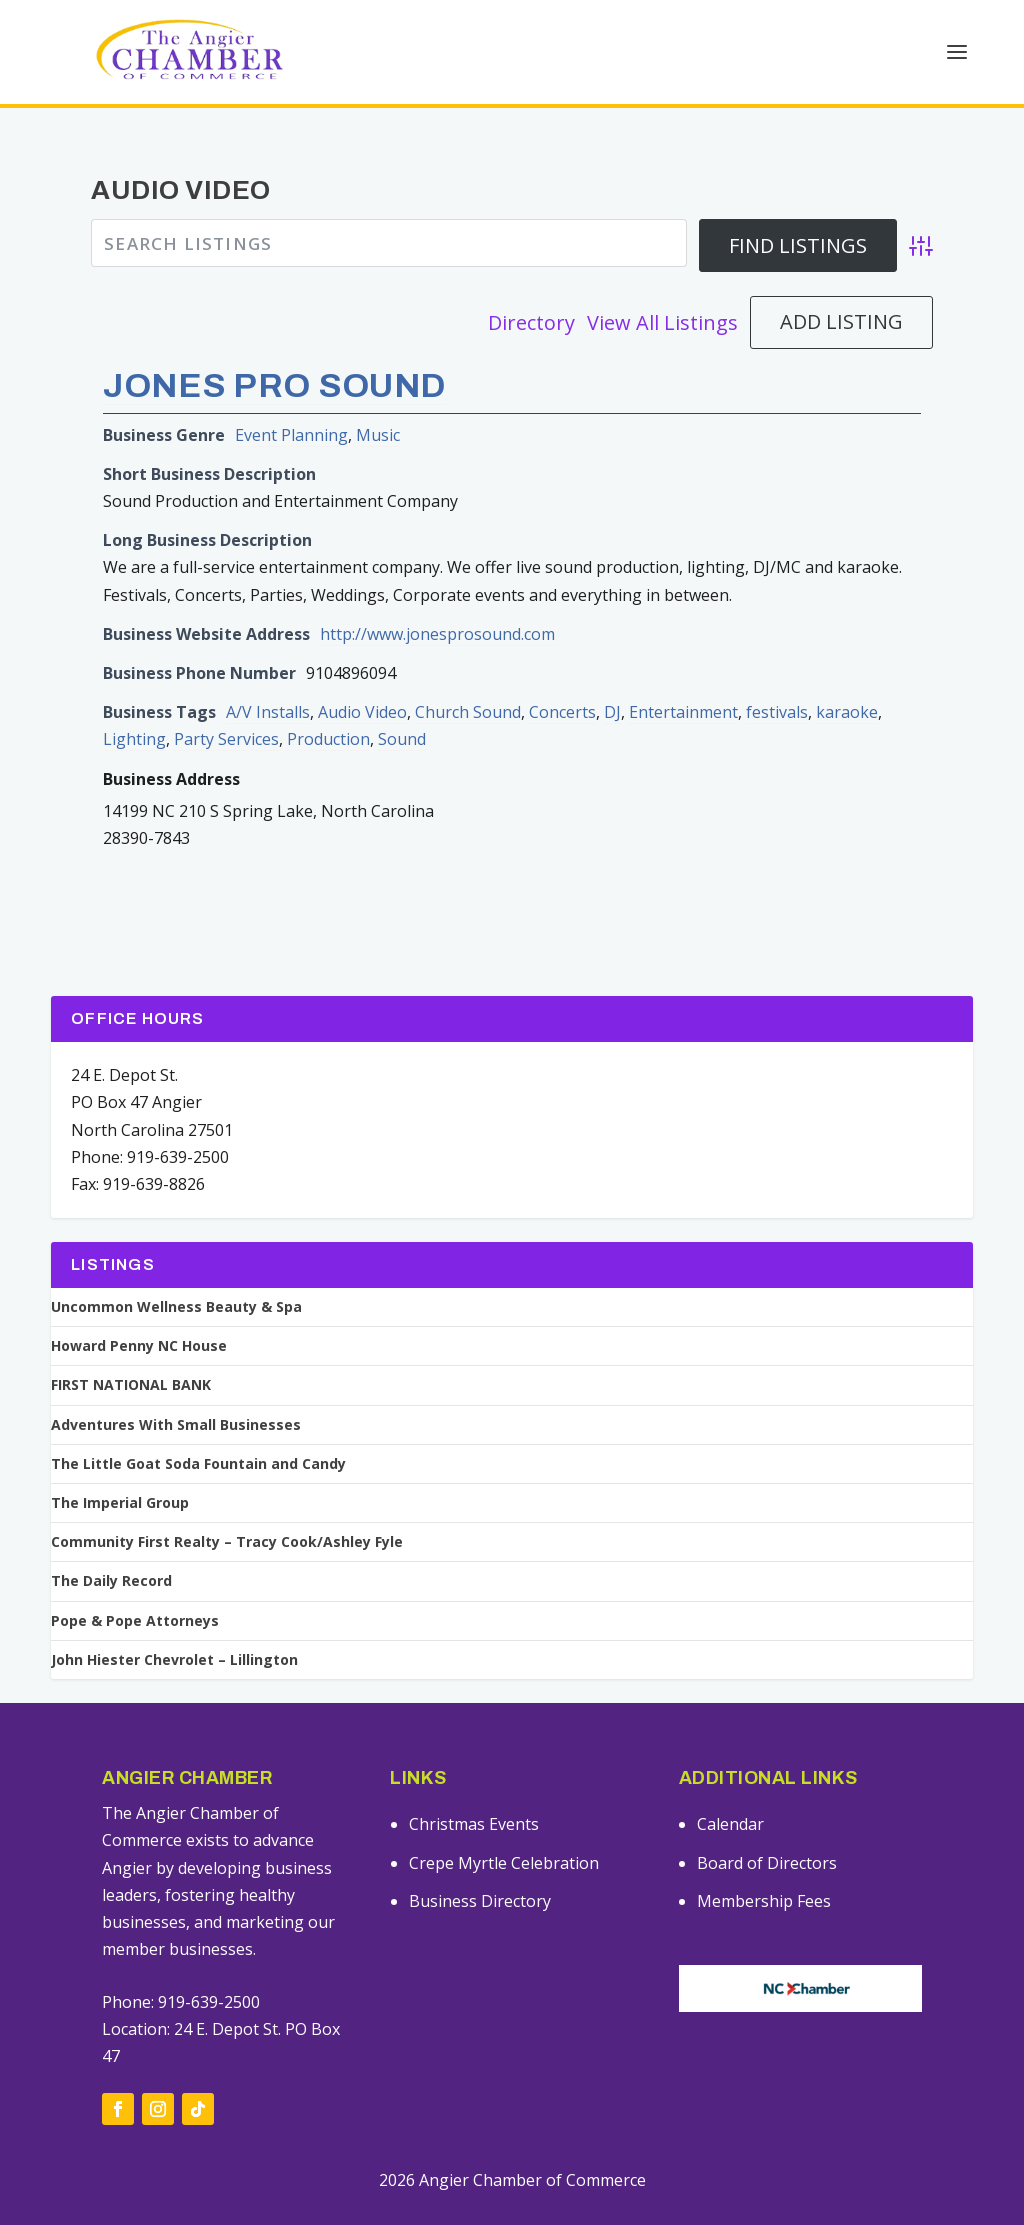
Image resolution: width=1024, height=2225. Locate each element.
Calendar (730, 1794)
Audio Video (362, 682)
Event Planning (291, 404)
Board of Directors (767, 1832)
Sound (402, 709)
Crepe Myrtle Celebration (504, 1832)
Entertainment (683, 682)
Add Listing (841, 291)
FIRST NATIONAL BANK (131, 1355)
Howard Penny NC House (139, 1316)
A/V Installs (268, 682)
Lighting (134, 709)
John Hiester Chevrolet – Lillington (174, 1629)
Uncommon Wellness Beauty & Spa (176, 1277)
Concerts (562, 682)
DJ (612, 682)
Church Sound (468, 682)
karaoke (847, 682)
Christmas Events (474, 1794)
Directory (531, 291)
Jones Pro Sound (274, 354)
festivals (777, 682)
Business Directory (480, 1871)
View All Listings (662, 291)
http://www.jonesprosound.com (437, 603)
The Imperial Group (120, 1473)
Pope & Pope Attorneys (135, 1590)
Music (378, 404)
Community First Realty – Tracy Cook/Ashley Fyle (227, 1512)
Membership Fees (764, 1871)
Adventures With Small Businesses (176, 1394)
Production (328, 709)
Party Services (226, 709)
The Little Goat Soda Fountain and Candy (198, 1433)
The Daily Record (111, 1551)
